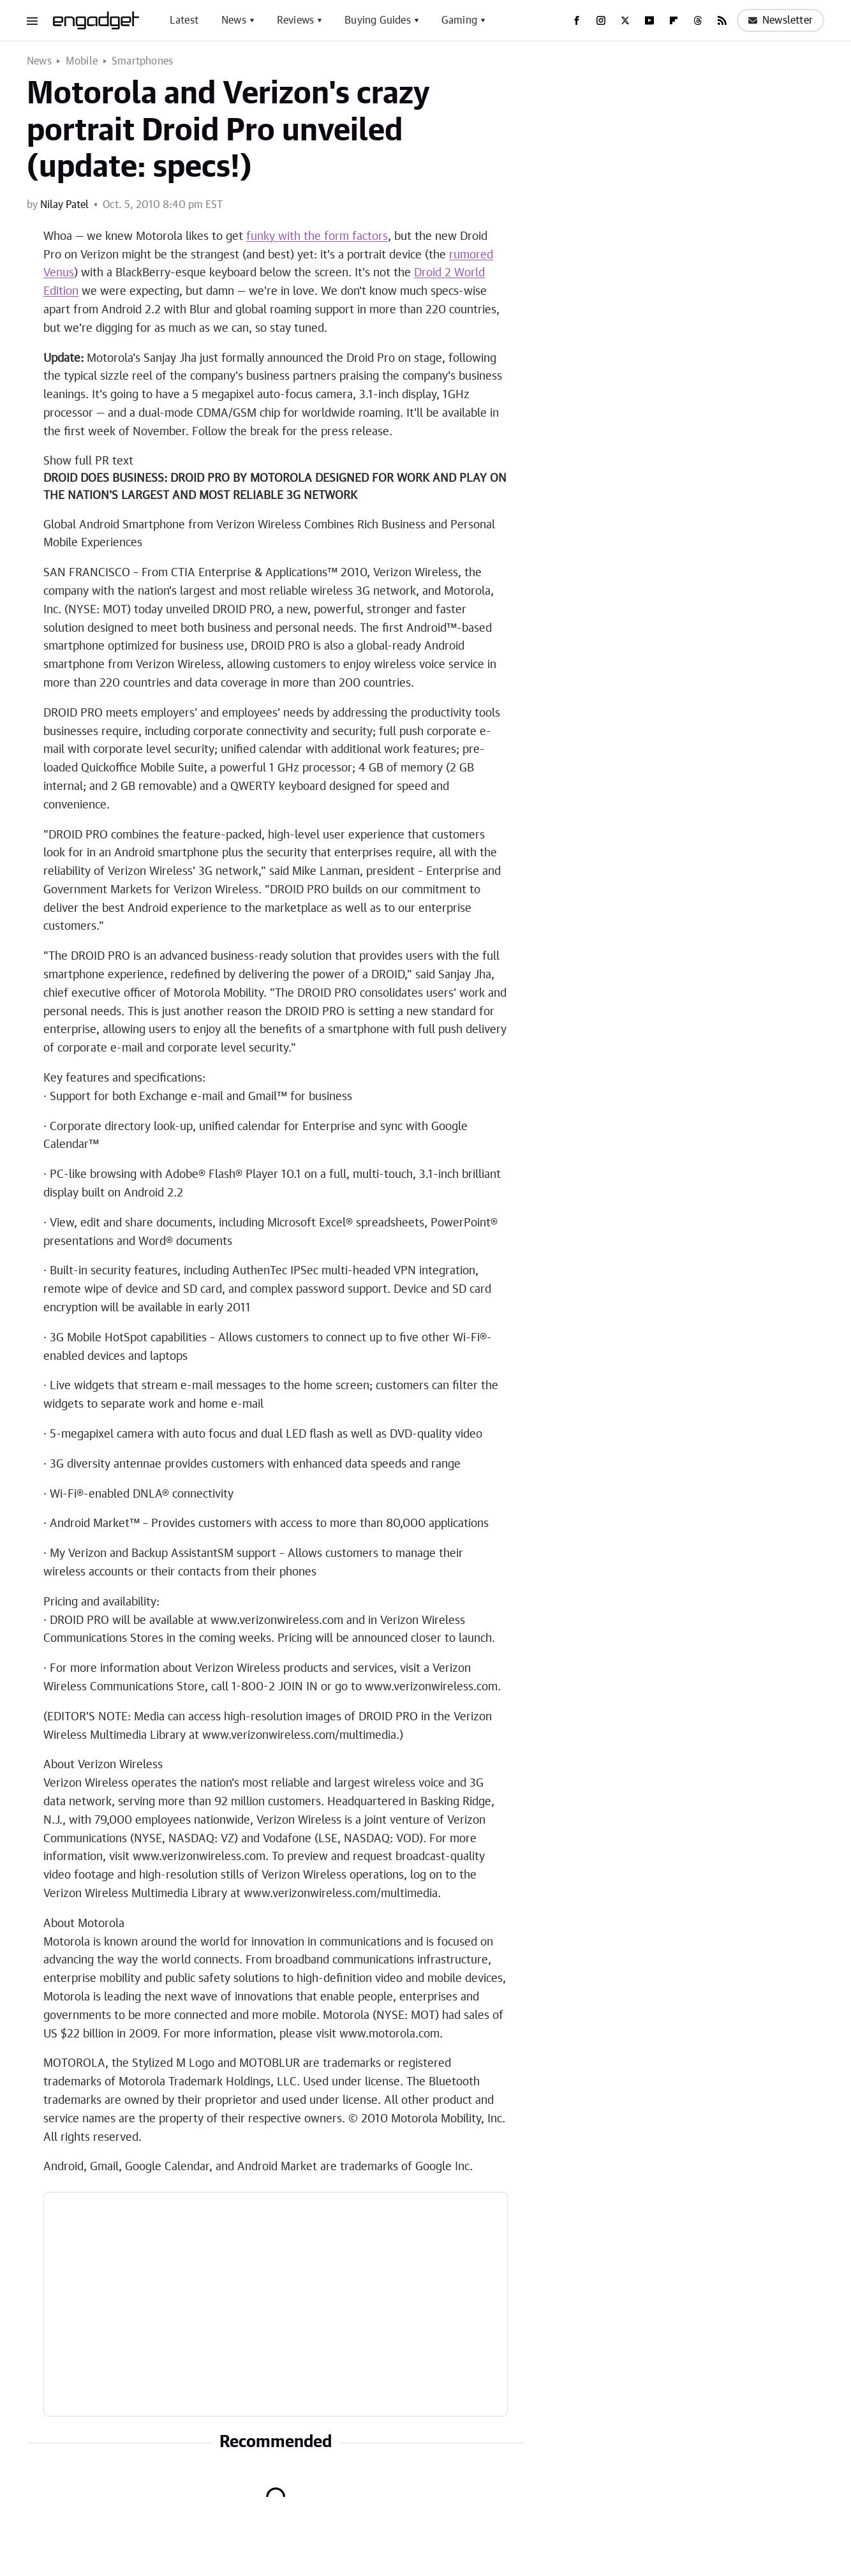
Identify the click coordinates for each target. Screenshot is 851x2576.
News (233, 20)
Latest (184, 20)
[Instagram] (600, 20)
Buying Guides (377, 20)
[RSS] (722, 20)
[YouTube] (649, 20)
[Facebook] (576, 20)
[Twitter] (625, 20)
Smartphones (142, 61)
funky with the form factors (317, 236)
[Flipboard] (673, 20)
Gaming (459, 20)
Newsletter (780, 20)
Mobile (82, 61)
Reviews (295, 20)
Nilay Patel (64, 205)
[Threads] (697, 20)
